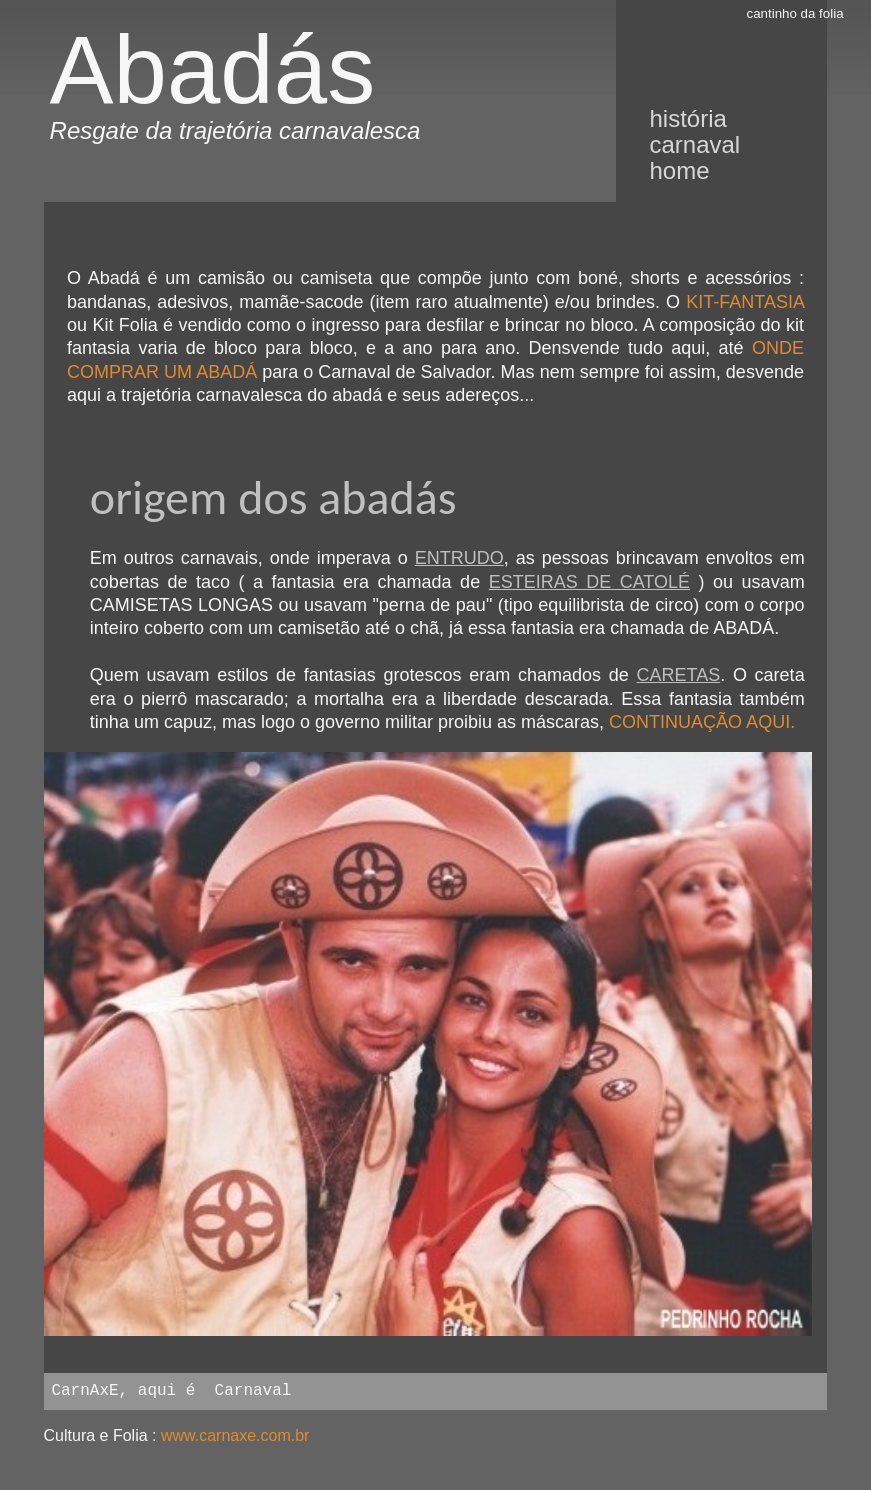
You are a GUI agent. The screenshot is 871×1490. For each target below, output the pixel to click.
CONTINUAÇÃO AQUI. (702, 722)
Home (679, 170)
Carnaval (694, 144)
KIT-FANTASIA (745, 302)
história (687, 118)
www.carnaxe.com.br (235, 1435)
